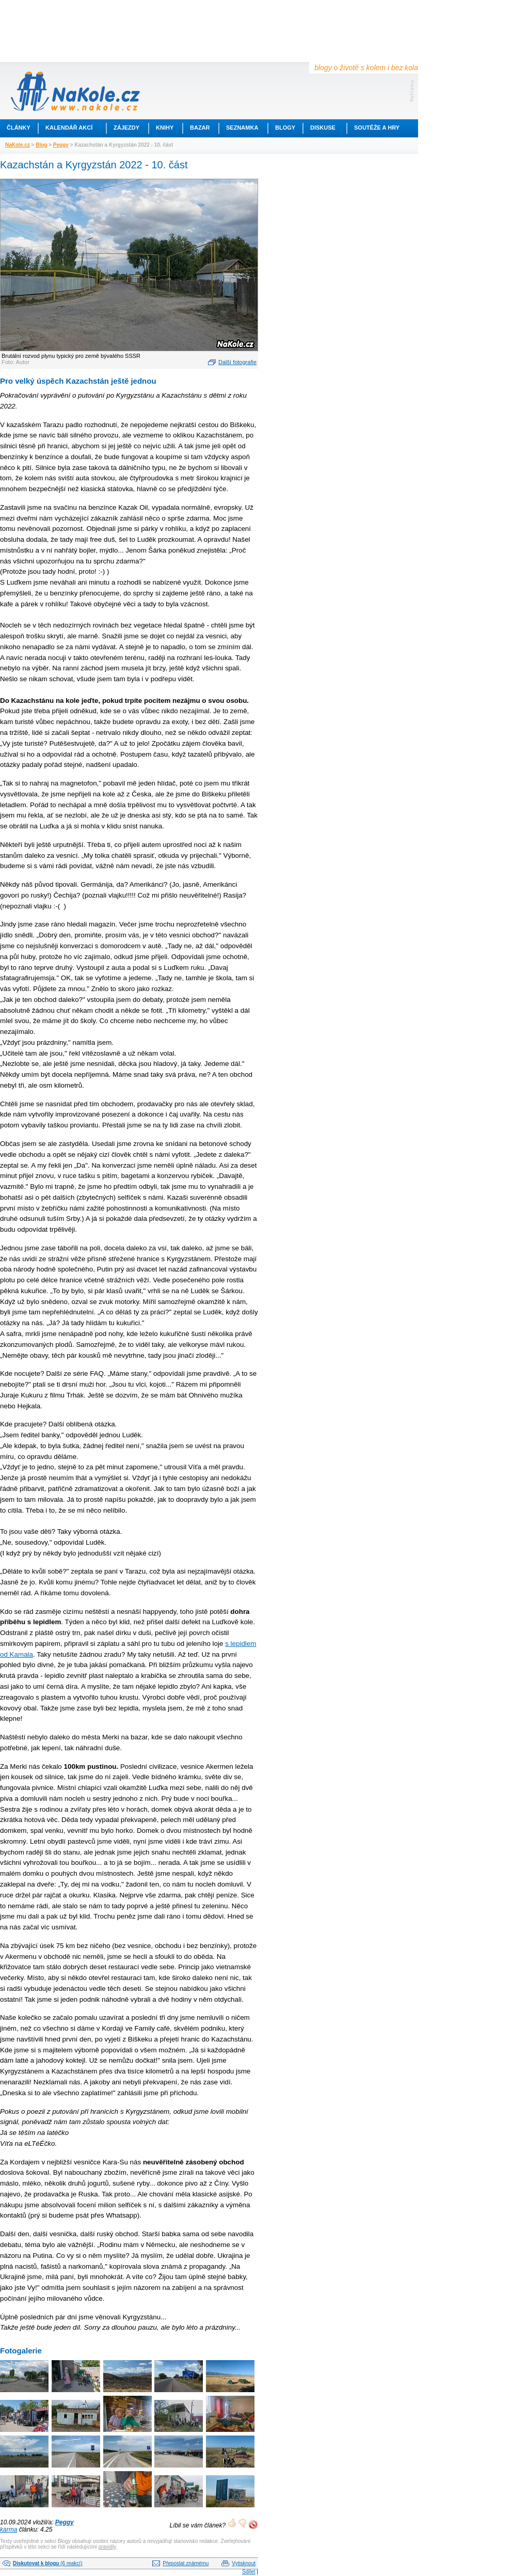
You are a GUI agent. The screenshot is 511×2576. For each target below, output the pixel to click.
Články (18, 127)
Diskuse (323, 127)
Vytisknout (244, 2563)
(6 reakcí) (47, 2563)
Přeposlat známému (186, 2563)
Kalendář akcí (68, 127)
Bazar (200, 127)
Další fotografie (237, 362)
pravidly (107, 2547)
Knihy (164, 127)
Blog (41, 145)
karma (8, 2529)
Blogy (285, 127)
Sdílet (249, 2571)
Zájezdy (126, 127)
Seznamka (242, 127)
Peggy (61, 145)
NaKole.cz (17, 145)
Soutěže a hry (377, 127)
